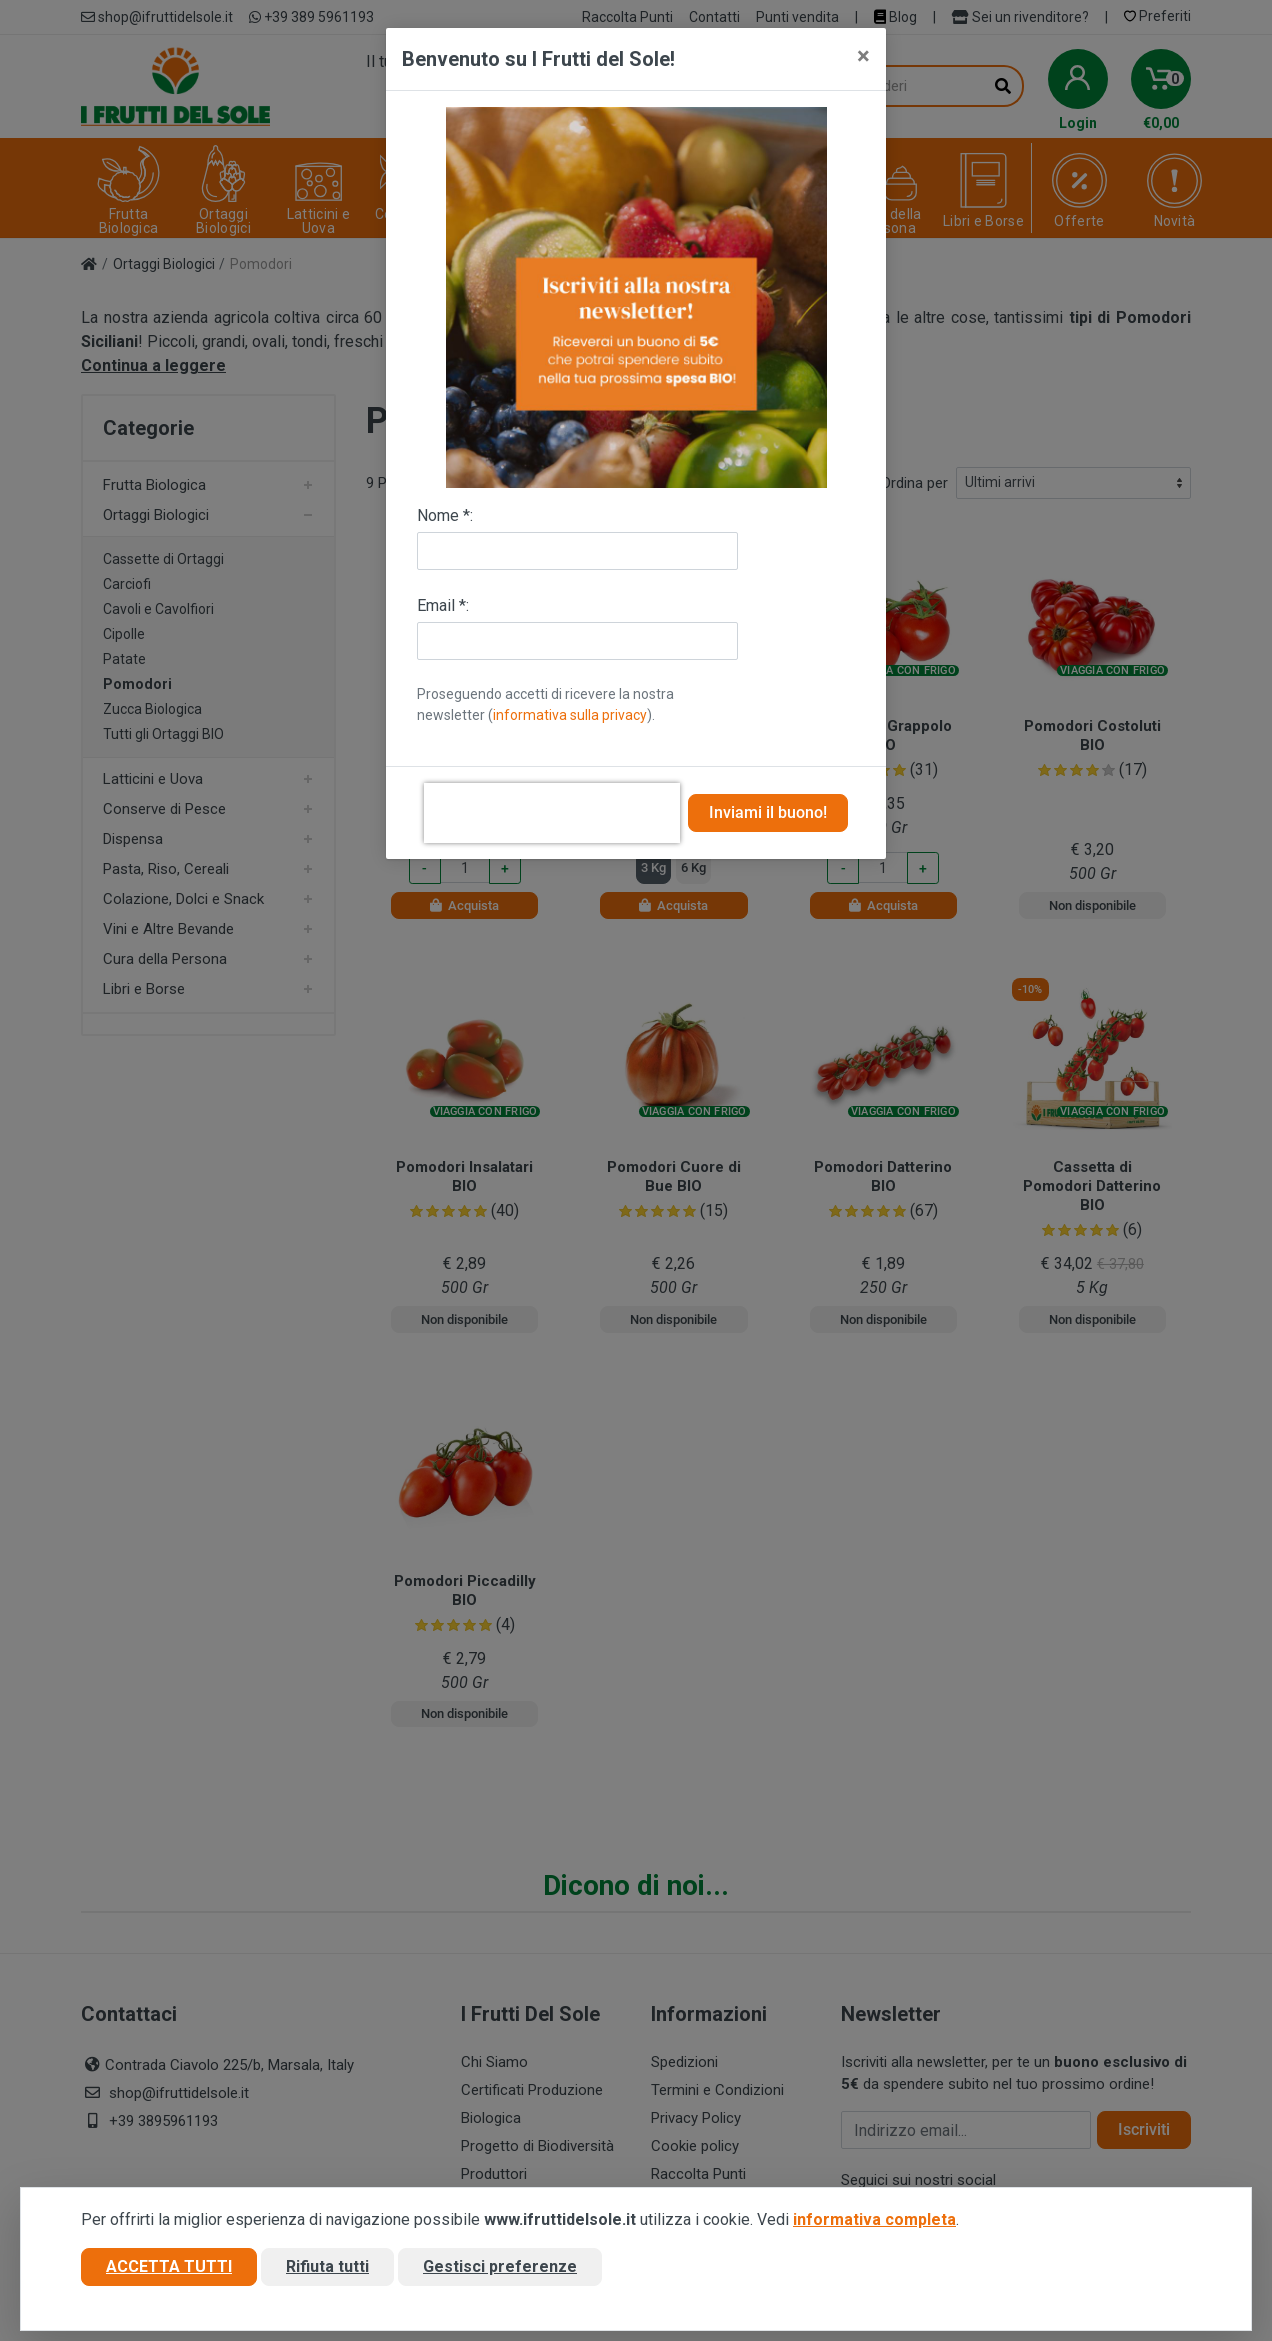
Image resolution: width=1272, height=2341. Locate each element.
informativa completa (874, 2227)
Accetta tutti (169, 2274)
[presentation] (552, 813)
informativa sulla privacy (570, 715)
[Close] (863, 56)
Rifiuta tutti (327, 2274)
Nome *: (445, 515)
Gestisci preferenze (500, 2274)
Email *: (443, 605)
